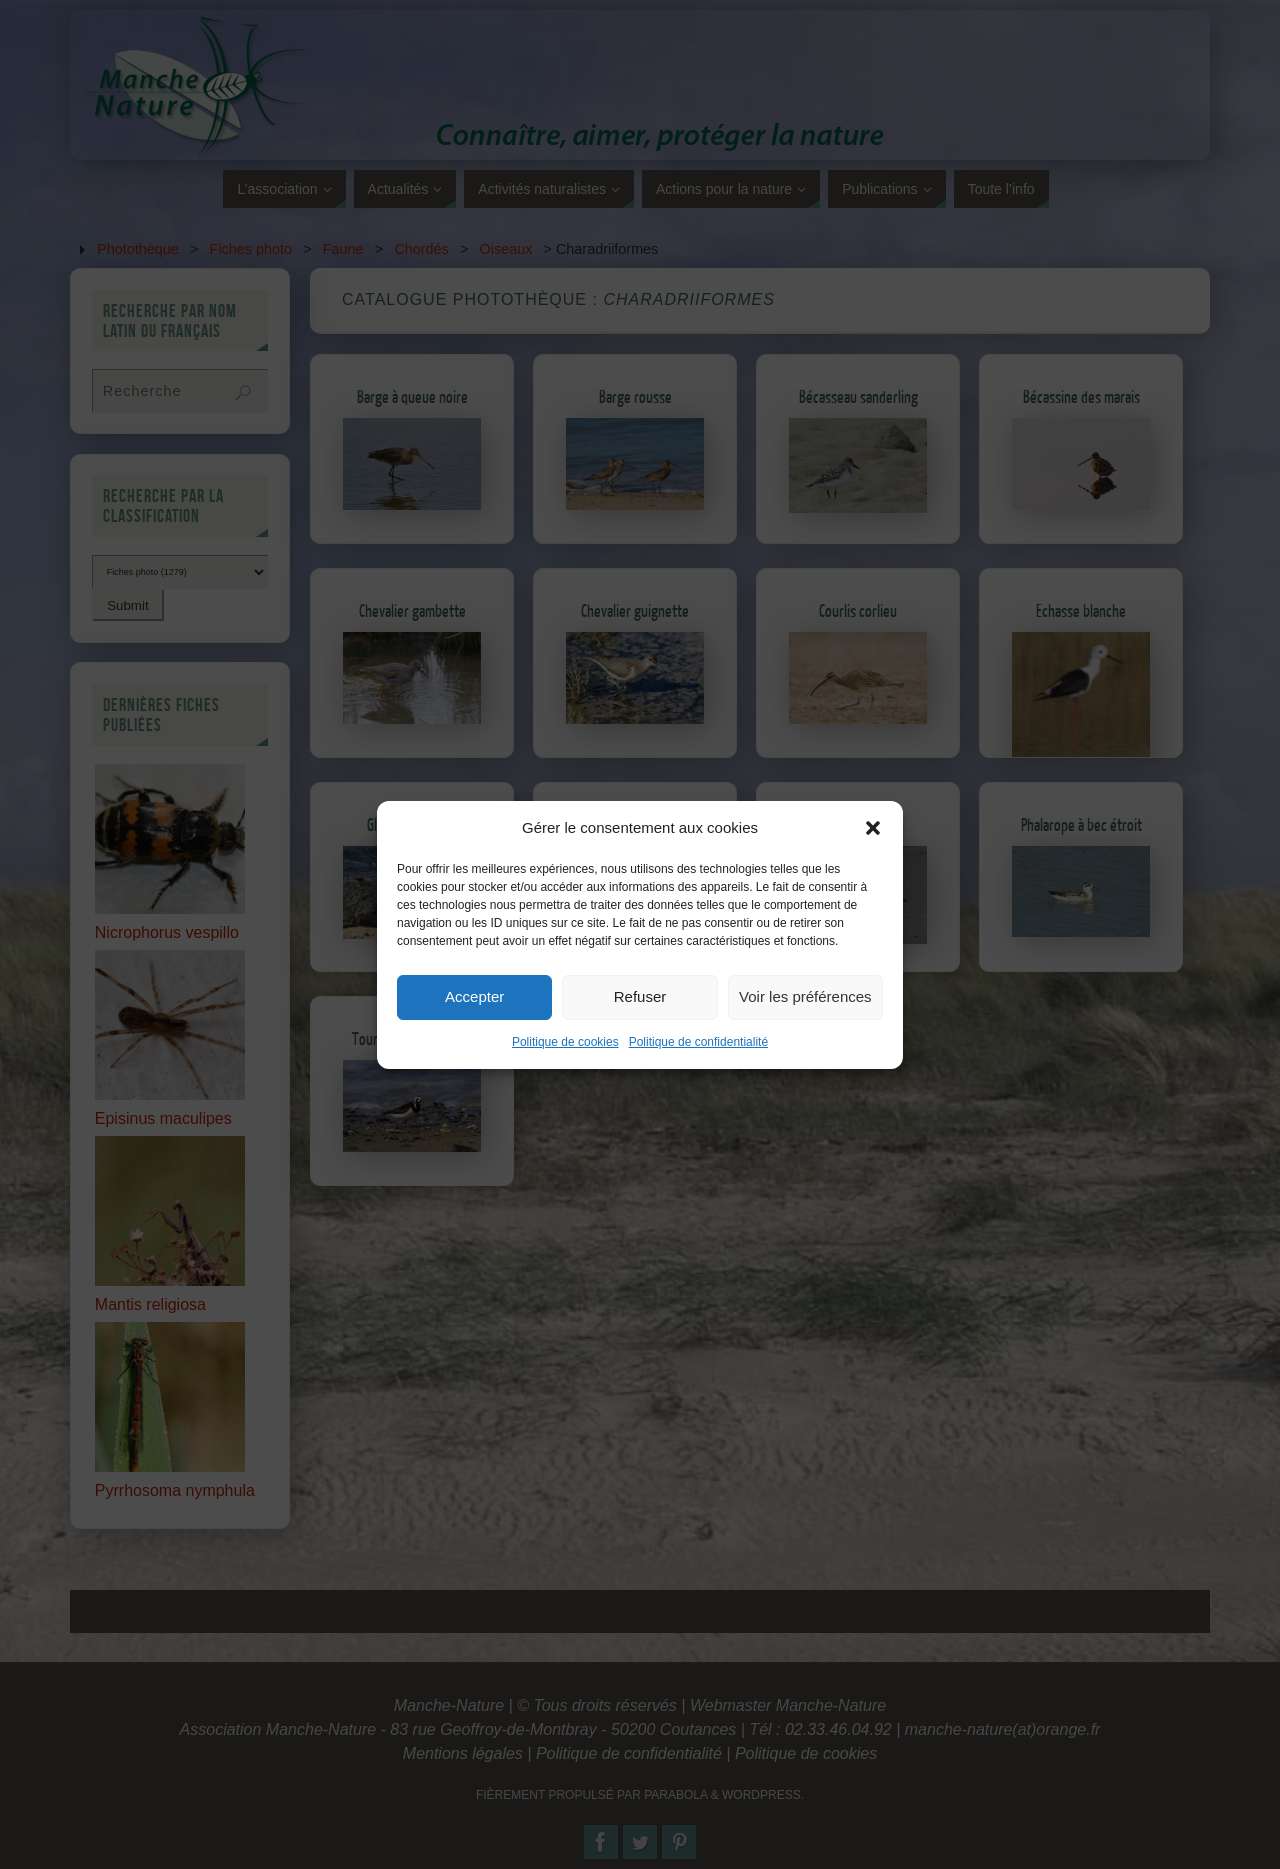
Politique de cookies (565, 1078)
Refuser (640, 1032)
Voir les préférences (805, 1032)
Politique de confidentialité (698, 1078)
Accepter (474, 1032)
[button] (873, 864)
